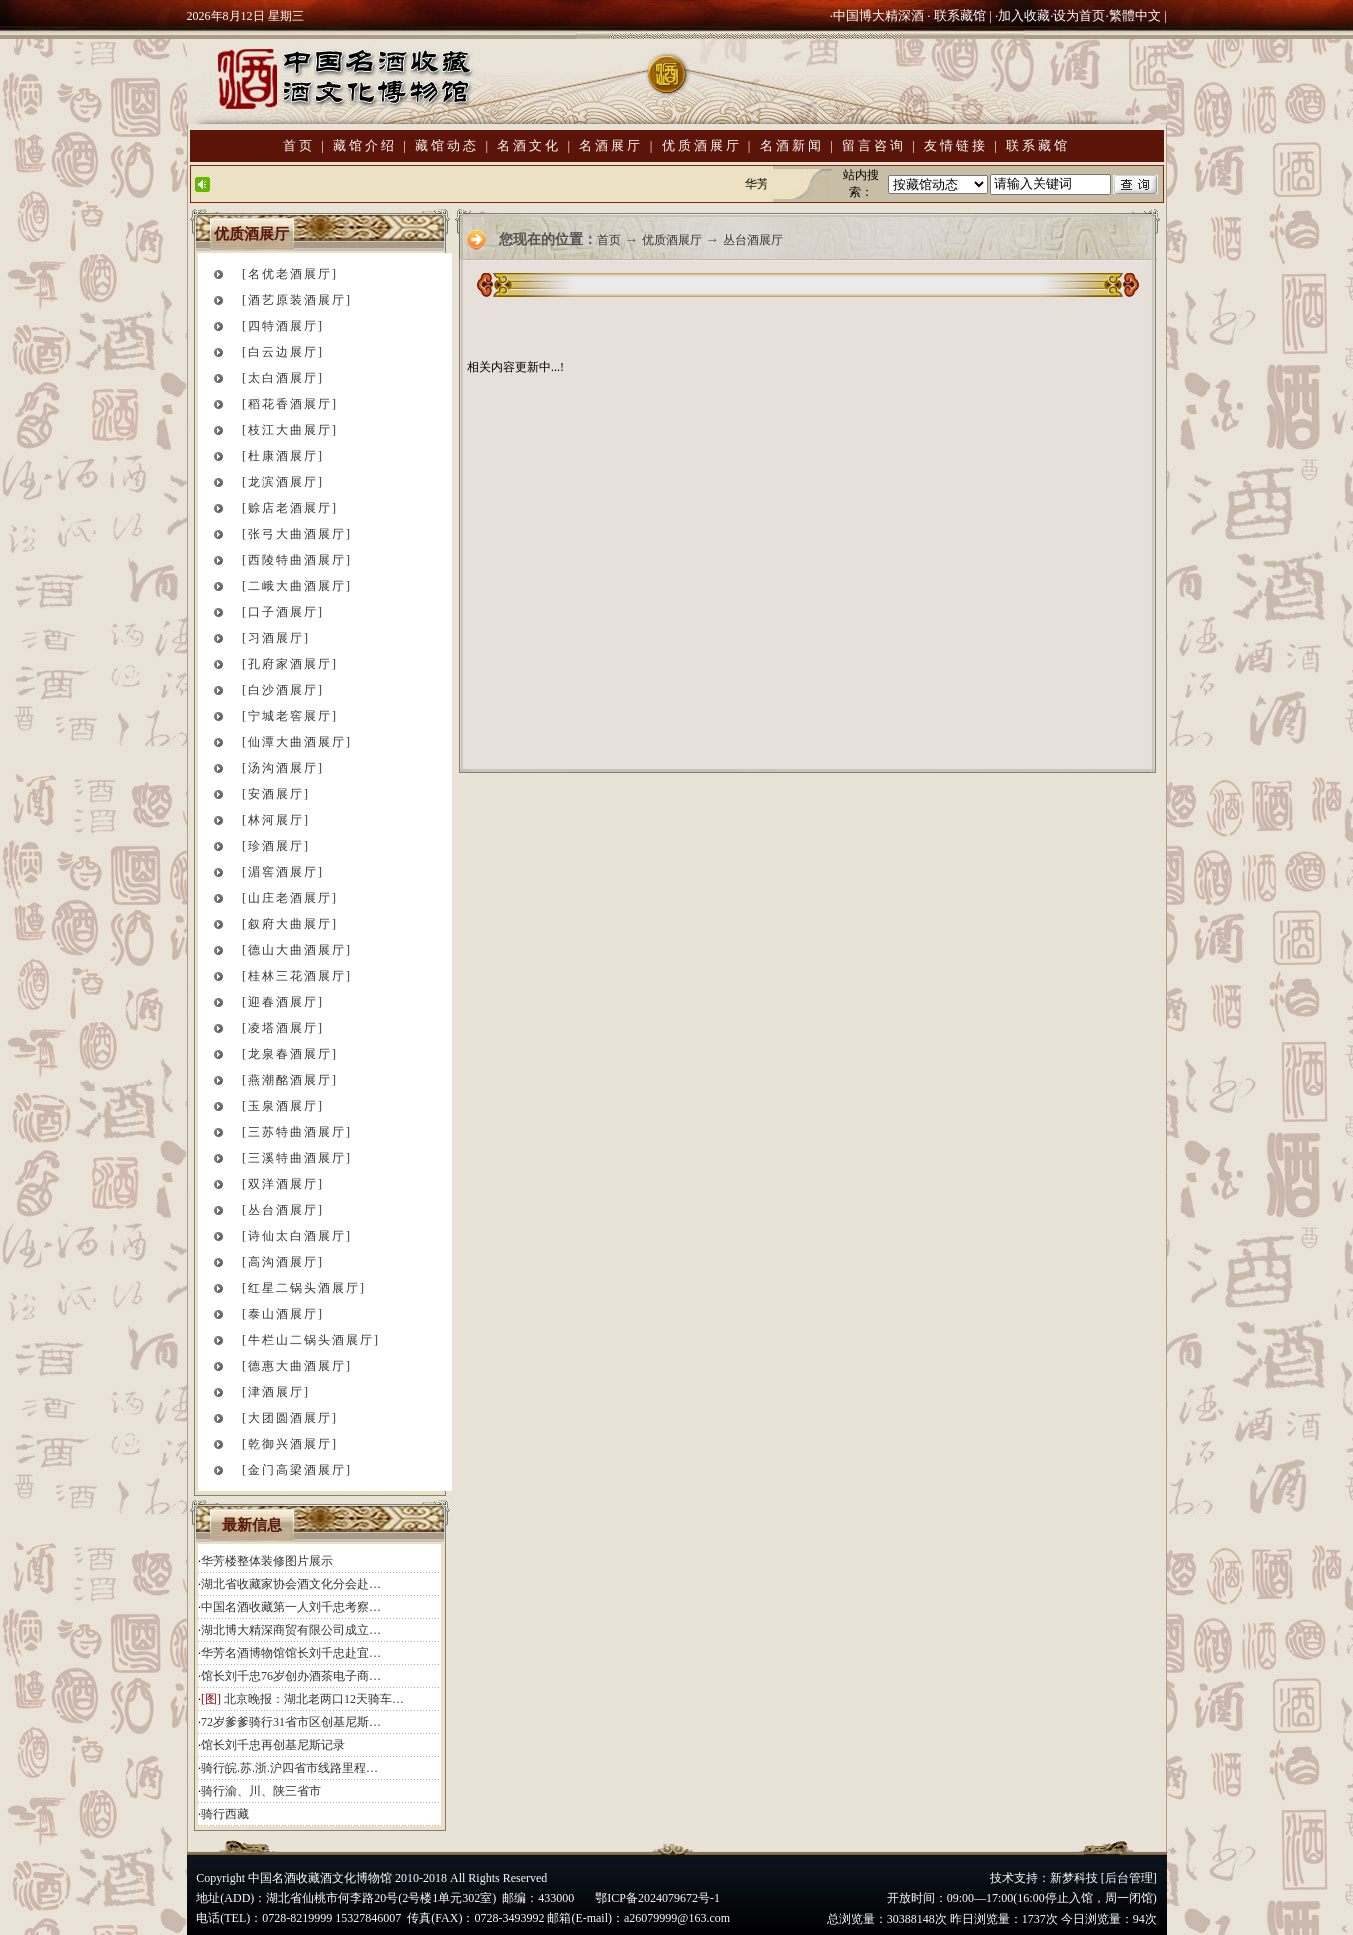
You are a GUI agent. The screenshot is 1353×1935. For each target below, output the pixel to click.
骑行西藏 (225, 1814)
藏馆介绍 (365, 145)
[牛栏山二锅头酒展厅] (311, 1340)
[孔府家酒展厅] (290, 664)
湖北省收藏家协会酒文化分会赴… (291, 1584)
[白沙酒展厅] (283, 690)
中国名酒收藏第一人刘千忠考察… (291, 1607)
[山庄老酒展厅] (290, 898)
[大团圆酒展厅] (290, 1418)
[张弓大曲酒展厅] (297, 534)
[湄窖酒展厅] (283, 872)
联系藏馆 (960, 15)
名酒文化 (529, 145)
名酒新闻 (792, 145)
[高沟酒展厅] (283, 1262)
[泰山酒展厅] (283, 1314)
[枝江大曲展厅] (290, 430)
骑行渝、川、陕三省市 (261, 1791)
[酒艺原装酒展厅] (297, 300)
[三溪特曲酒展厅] (297, 1158)
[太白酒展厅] (283, 378)
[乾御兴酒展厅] (290, 1444)
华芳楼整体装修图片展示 (267, 1561)
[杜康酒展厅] (283, 456)
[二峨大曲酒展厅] (297, 586)
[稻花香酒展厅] (290, 404)
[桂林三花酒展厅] (297, 976)
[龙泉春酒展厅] (290, 1054)
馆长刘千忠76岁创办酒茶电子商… (291, 1676)
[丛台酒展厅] (283, 1210)
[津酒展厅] (276, 1392)
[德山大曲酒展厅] (297, 950)
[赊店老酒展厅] (290, 508)
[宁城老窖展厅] (290, 716)
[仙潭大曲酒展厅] (297, 742)
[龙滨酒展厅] (283, 482)
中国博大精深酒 (878, 15)
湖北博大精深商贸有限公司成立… (291, 1630)
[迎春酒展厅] (283, 1002)
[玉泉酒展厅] (283, 1106)
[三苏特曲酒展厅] (297, 1132)
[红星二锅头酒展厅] (304, 1288)
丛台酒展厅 (753, 240)
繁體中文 (1135, 15)
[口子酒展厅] (283, 612)
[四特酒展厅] (283, 326)
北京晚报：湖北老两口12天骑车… (314, 1699)
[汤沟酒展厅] (283, 768)
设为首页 (1079, 15)
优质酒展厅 (702, 145)
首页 (299, 145)
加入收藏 (1024, 15)
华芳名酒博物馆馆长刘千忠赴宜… (291, 1653)
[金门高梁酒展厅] (297, 1470)
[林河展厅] (276, 820)
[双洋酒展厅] (283, 1184)
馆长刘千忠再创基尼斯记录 (273, 1745)
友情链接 (956, 145)
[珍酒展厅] (276, 846)
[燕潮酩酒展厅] (290, 1080)
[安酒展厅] (276, 794)
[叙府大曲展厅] (290, 924)
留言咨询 (874, 145)
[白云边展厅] (283, 352)
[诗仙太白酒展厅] (297, 1236)
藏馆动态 (447, 145)
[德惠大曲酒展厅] (297, 1366)
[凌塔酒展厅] (283, 1028)
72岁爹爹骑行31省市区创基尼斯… (291, 1722)
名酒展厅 (611, 145)
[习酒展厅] (276, 638)
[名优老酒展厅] (290, 274)
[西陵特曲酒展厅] (297, 560)
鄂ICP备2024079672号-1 (657, 1898)
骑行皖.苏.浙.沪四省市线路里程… (289, 1768)
